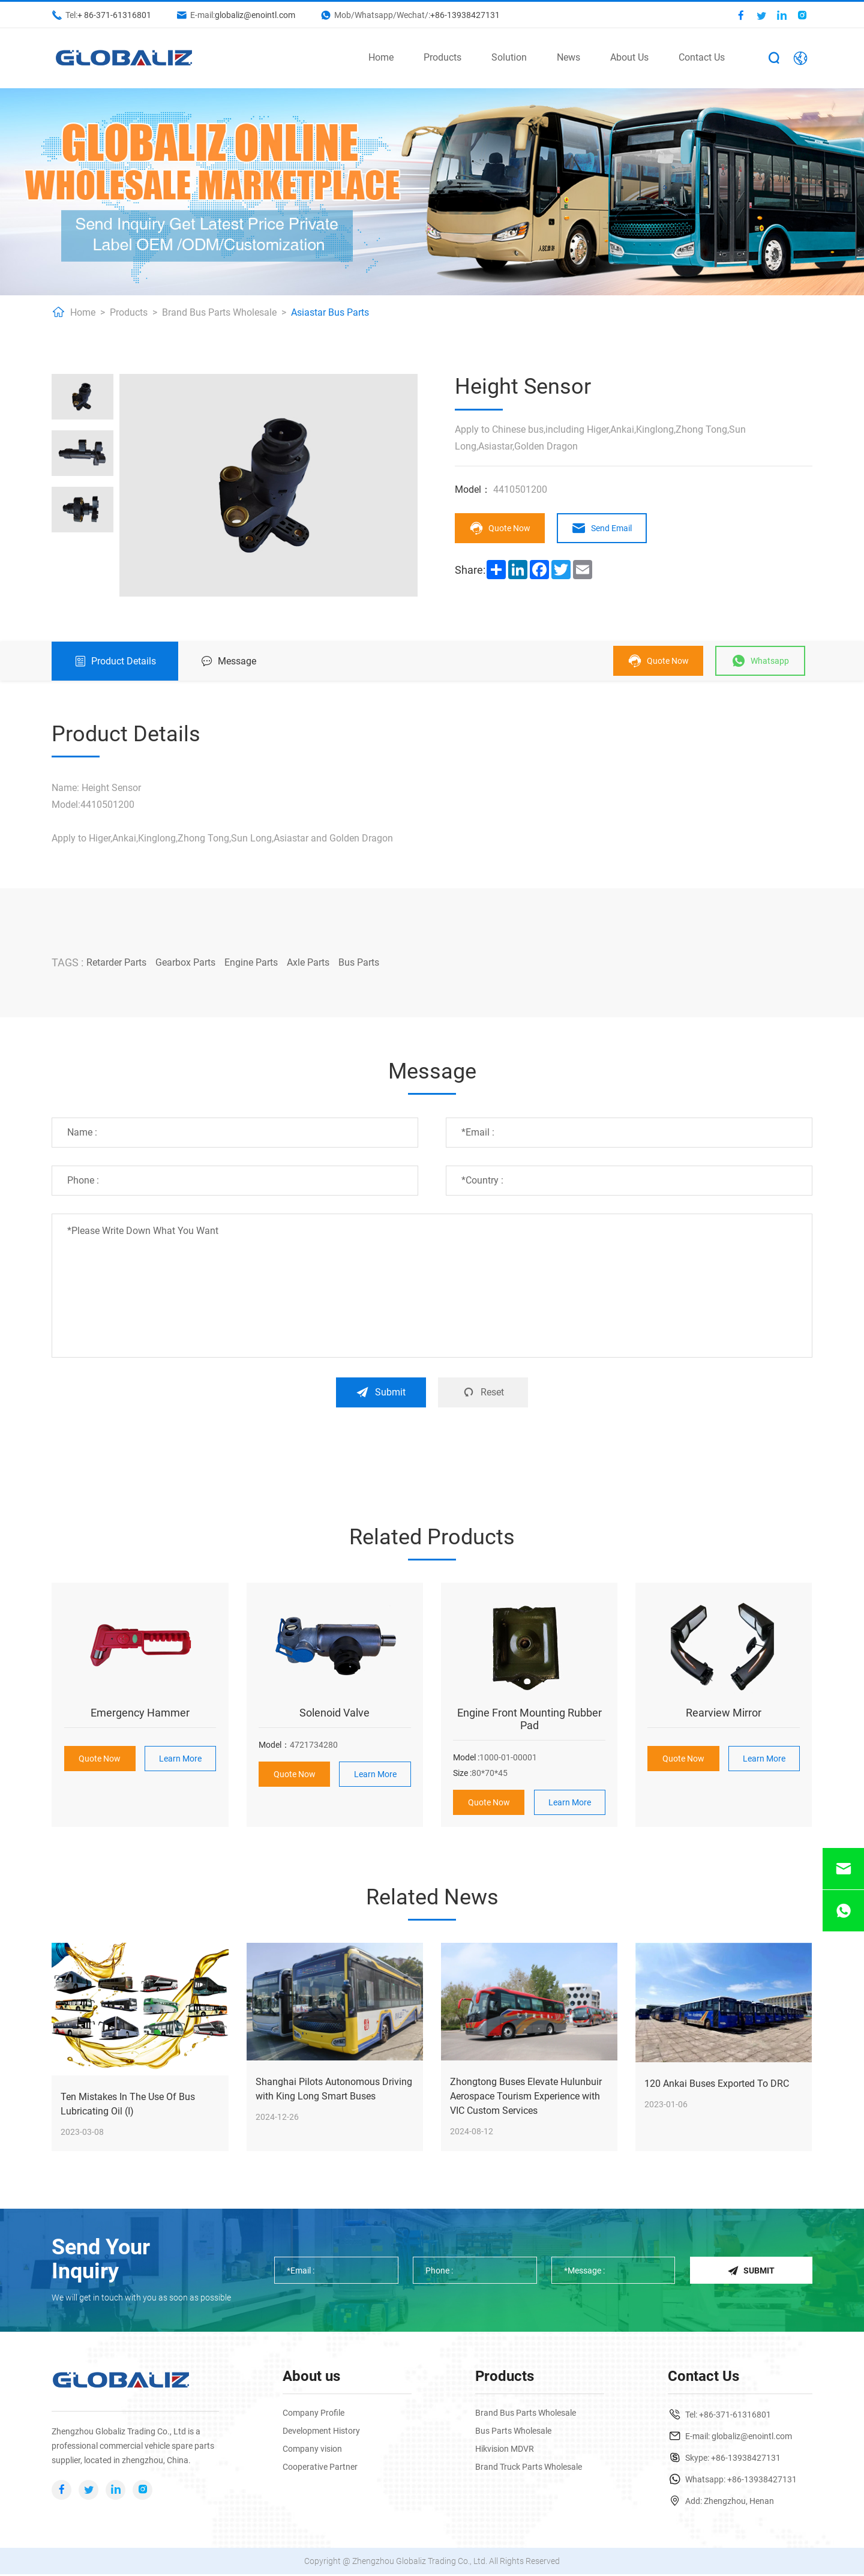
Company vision (312, 2450)
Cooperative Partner (320, 2468)
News (568, 57)
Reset (484, 1392)
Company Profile (313, 2414)
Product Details (115, 661)
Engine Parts (251, 962)
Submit (380, 1392)
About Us (629, 57)
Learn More (179, 1758)
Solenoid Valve (334, 1712)
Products (442, 57)
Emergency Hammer (140, 1712)
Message (228, 661)
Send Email (603, 528)
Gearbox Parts (185, 962)
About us (311, 2378)
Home (381, 57)
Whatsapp (761, 661)
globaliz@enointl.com (255, 15)
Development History (321, 2432)
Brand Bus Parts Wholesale (219, 312)
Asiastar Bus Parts (330, 312)
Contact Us (702, 57)
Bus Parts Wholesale (513, 2432)
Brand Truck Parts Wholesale (528, 2468)
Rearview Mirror (723, 1712)
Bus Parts (358, 962)
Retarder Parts (116, 962)
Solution (509, 57)
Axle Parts (308, 962)
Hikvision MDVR (504, 2450)
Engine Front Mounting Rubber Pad (529, 1719)
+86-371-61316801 (735, 2416)
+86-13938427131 (465, 15)
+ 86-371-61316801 (114, 15)
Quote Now (499, 528)
